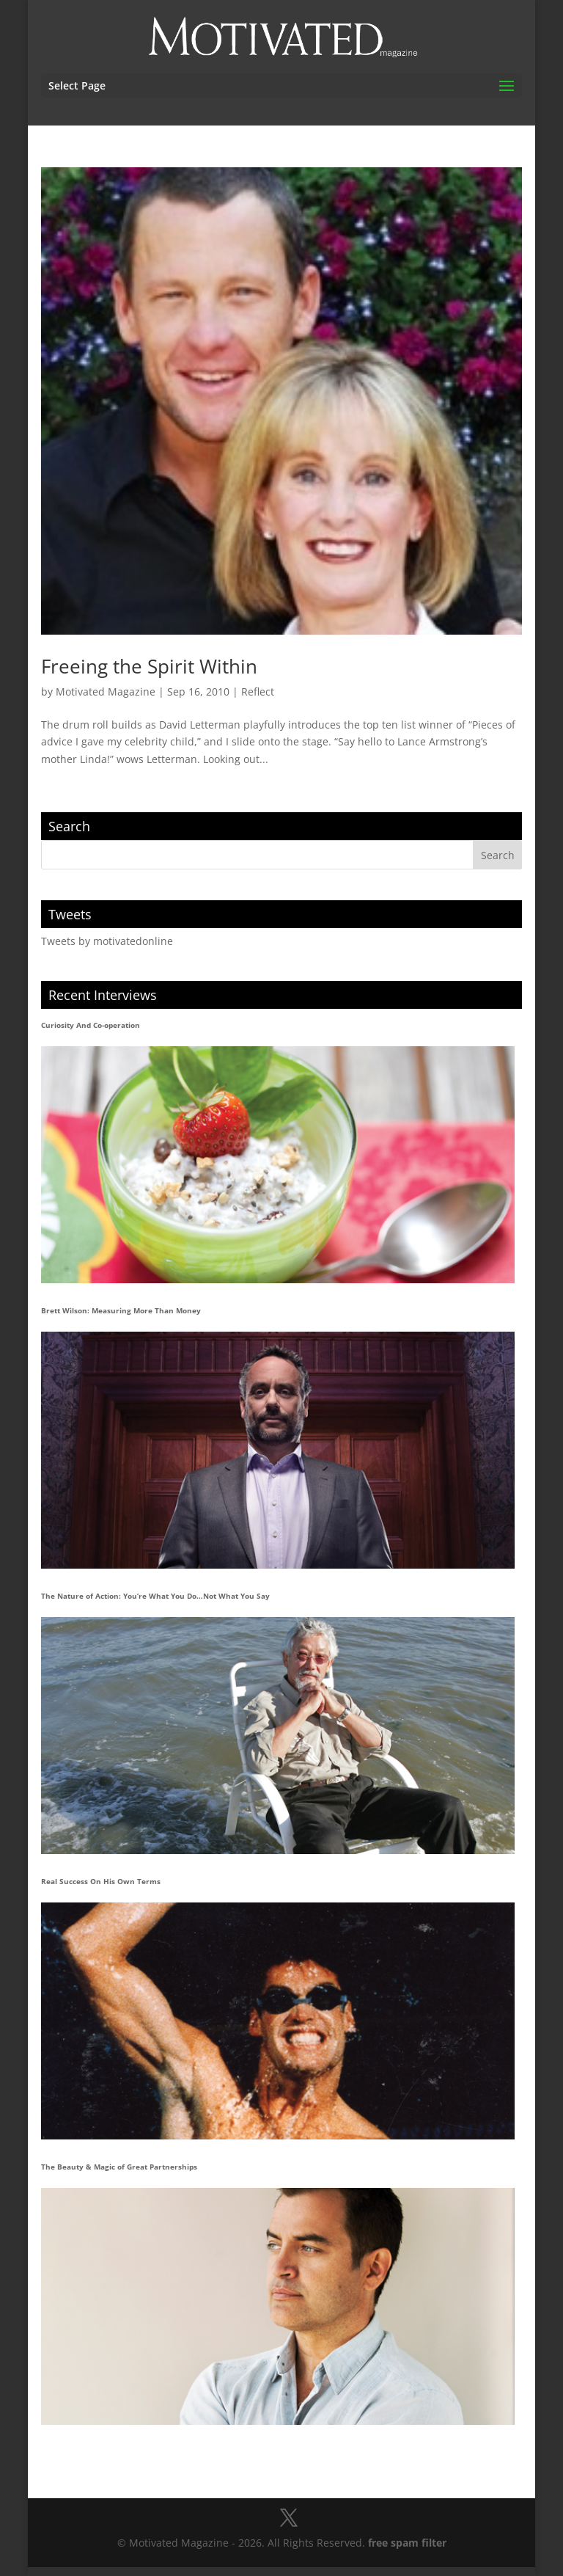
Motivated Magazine (105, 691)
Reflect (257, 691)
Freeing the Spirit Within (149, 666)
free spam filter (407, 2543)
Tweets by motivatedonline (107, 941)
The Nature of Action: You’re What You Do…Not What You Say (155, 1596)
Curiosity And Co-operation (90, 1025)
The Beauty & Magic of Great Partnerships (119, 2166)
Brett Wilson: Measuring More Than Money (121, 1310)
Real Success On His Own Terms (101, 1881)
